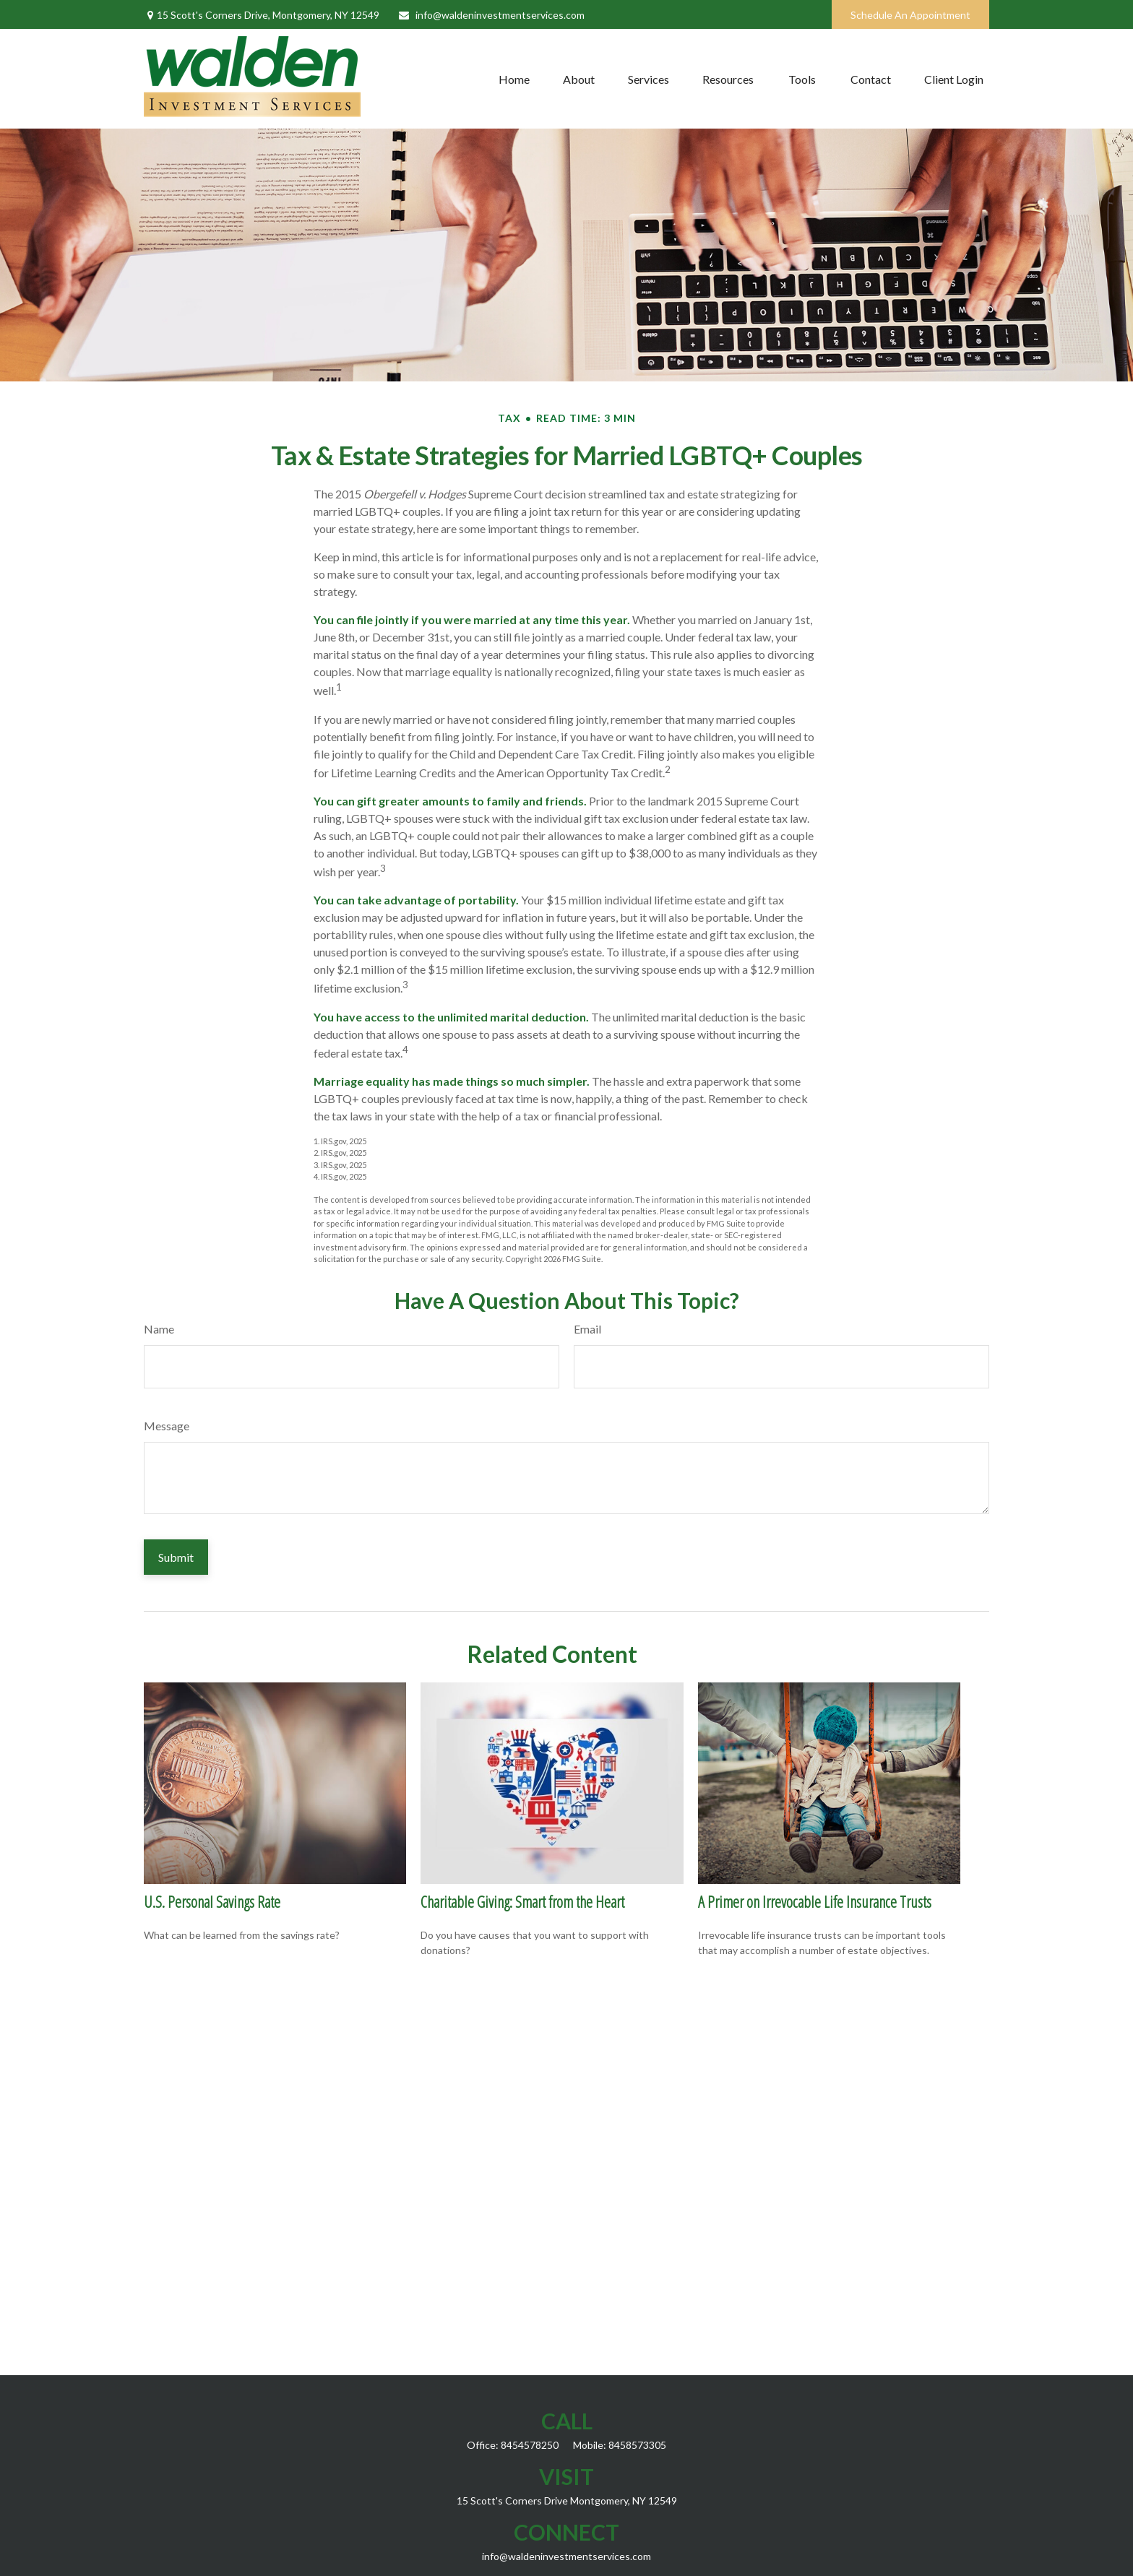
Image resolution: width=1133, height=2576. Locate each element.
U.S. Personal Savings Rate (212, 1901)
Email (587, 1329)
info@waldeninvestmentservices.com (491, 15)
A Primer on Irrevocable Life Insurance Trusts (814, 1901)
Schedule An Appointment (910, 15)
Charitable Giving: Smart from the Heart (522, 1901)
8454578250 (530, 2445)
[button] (514, 79)
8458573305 (637, 2445)
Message (166, 1425)
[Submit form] (176, 1557)
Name (159, 1329)
